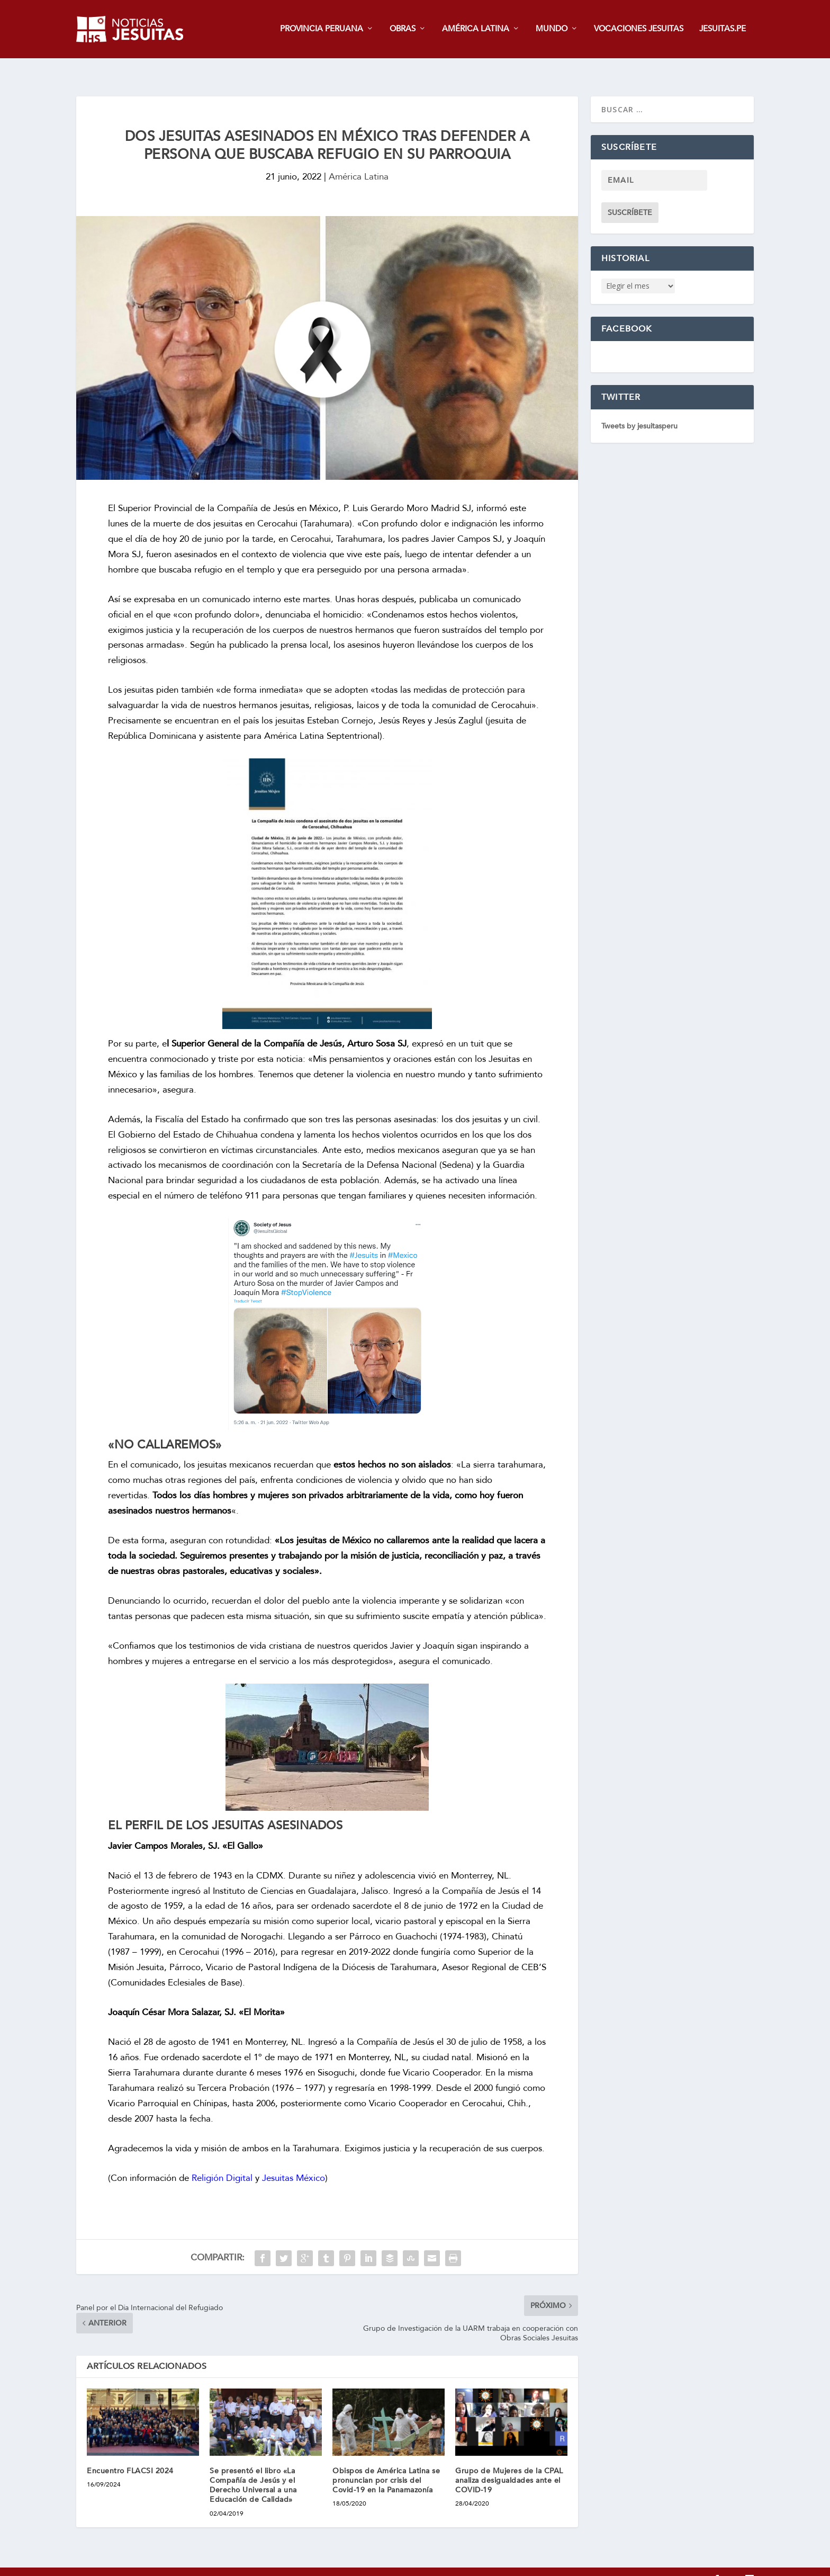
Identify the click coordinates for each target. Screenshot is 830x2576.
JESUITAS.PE (722, 29)
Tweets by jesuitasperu (639, 410)
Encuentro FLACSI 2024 (130, 2455)
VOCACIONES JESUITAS (638, 29)
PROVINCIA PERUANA (321, 29)
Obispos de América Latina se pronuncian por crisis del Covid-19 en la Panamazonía (386, 2464)
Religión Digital (222, 2162)
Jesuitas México (293, 2162)
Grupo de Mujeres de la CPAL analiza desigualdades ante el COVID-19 (509, 2464)
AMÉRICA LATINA (475, 29)
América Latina (359, 161)
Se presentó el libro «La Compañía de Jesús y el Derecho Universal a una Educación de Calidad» (253, 2469)
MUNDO (551, 29)
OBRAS (403, 29)
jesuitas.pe (120, 2564)
